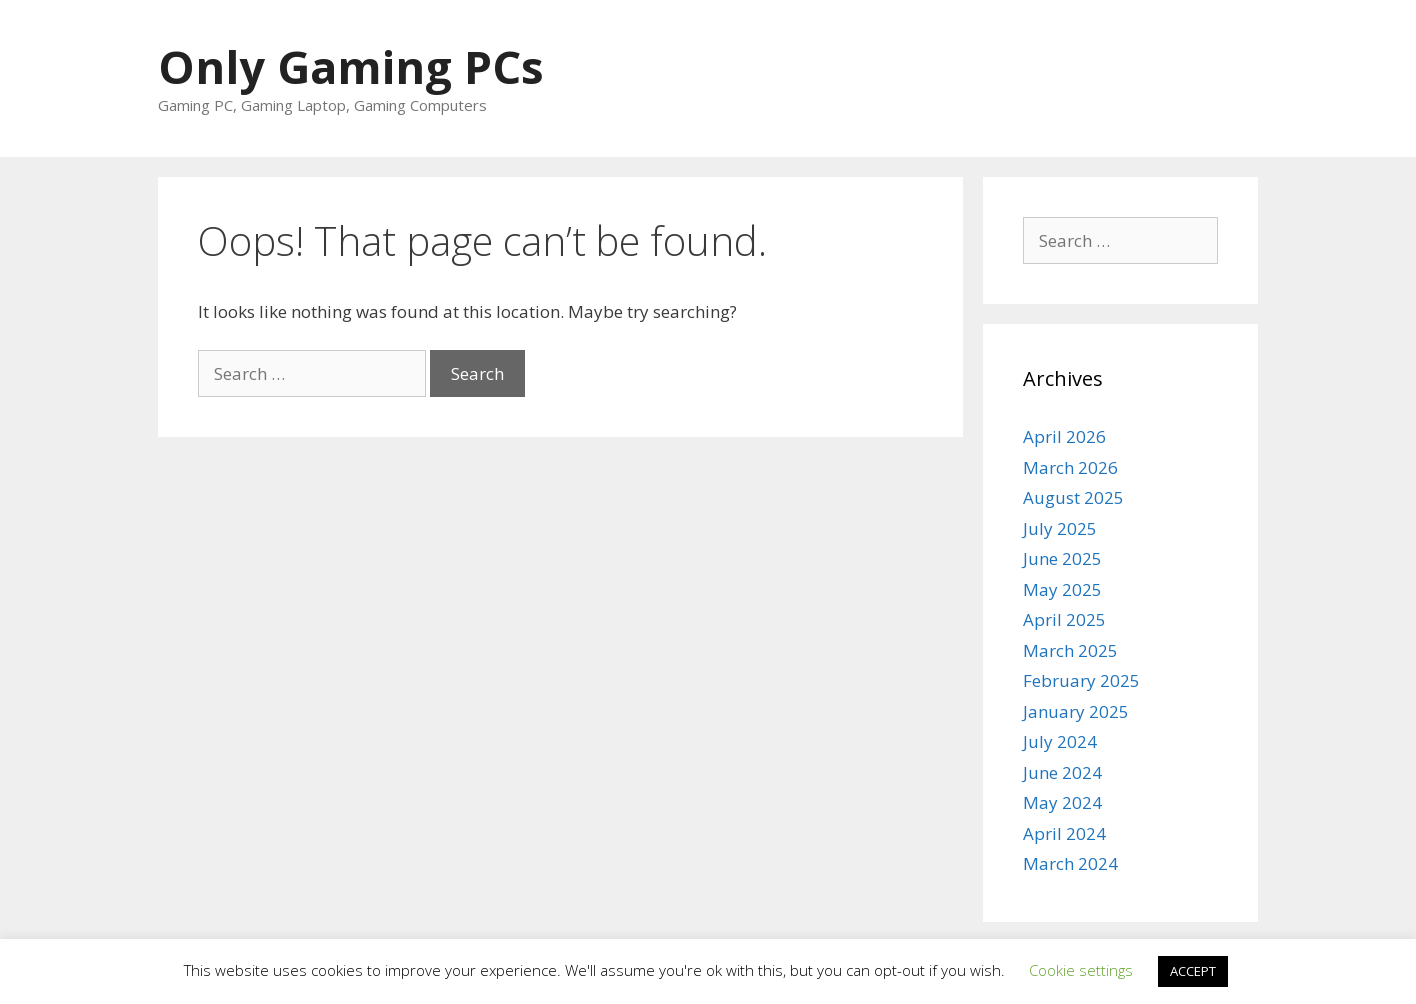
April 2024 (1064, 833)
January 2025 (1076, 711)
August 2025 (1073, 497)
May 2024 (1062, 802)
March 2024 (1070, 863)
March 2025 (1070, 650)
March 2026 (1070, 467)
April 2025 (1064, 619)
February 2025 (1081, 680)
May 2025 (1062, 589)
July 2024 (1060, 741)
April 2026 (1064, 436)
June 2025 (1062, 558)
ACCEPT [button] (1193, 971)
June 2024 (1062, 772)
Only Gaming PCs (351, 66)
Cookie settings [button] (1081, 970)
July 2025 (1060, 528)
